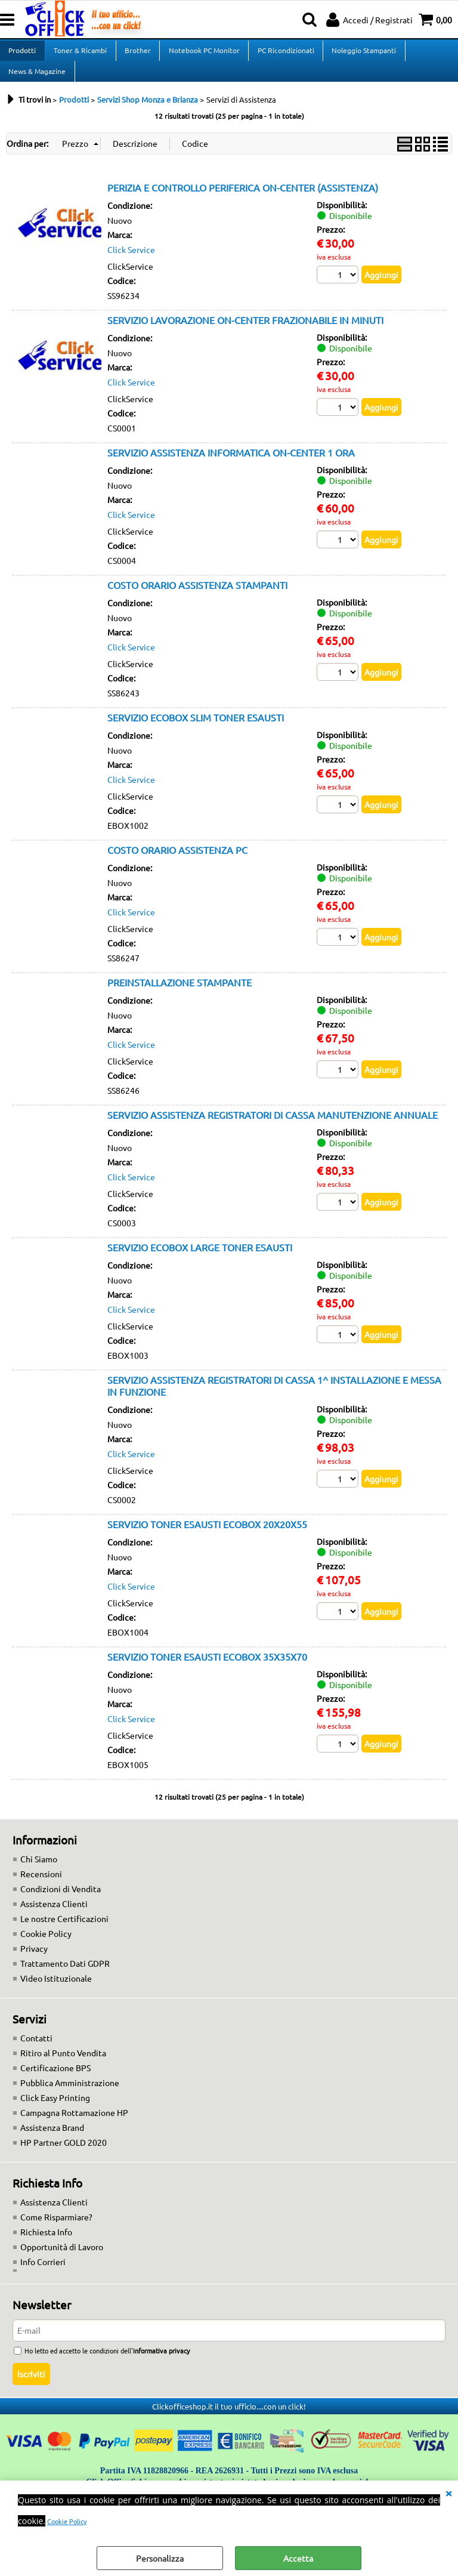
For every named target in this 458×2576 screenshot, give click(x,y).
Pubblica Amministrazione (69, 2096)
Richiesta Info (46, 2245)
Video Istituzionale (56, 1991)
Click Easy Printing (55, 2111)
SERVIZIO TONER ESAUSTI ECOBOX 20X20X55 (207, 1538)
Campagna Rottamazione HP (74, 2126)
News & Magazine (37, 81)
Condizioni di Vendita (60, 1902)
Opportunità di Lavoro (61, 2260)
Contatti (36, 2051)
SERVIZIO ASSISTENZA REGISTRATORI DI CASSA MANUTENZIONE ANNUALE (272, 1128)
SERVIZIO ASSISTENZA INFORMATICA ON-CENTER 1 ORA (231, 466)
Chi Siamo (38, 1872)
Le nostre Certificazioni (64, 1932)
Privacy (34, 1962)
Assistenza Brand (52, 2141)
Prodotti (22, 53)
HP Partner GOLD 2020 (63, 2156)
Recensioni (41, 1887)
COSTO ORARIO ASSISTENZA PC (177, 863)
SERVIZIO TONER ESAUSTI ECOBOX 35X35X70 (207, 1670)
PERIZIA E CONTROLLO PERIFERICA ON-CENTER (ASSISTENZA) (242, 201)
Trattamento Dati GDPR (65, 1977)
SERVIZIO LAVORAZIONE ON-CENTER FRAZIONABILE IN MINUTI (245, 334)
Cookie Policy (66, 2521)
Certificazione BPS (55, 2081)
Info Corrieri (43, 2275)
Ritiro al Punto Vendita (63, 2066)
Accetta (298, 2558)
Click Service (131, 263)
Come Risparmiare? (56, 2230)
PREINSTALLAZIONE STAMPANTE (179, 996)
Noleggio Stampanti (361, 53)
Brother (136, 53)
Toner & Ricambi (79, 53)
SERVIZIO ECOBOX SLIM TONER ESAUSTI (195, 731)
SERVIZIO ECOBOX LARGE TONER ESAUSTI (199, 1261)
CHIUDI (448, 2492)
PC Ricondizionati (283, 53)
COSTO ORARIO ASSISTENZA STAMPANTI (197, 598)
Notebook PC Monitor (202, 53)
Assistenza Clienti (54, 1917)
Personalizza (160, 2558)
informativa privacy (161, 2364)
